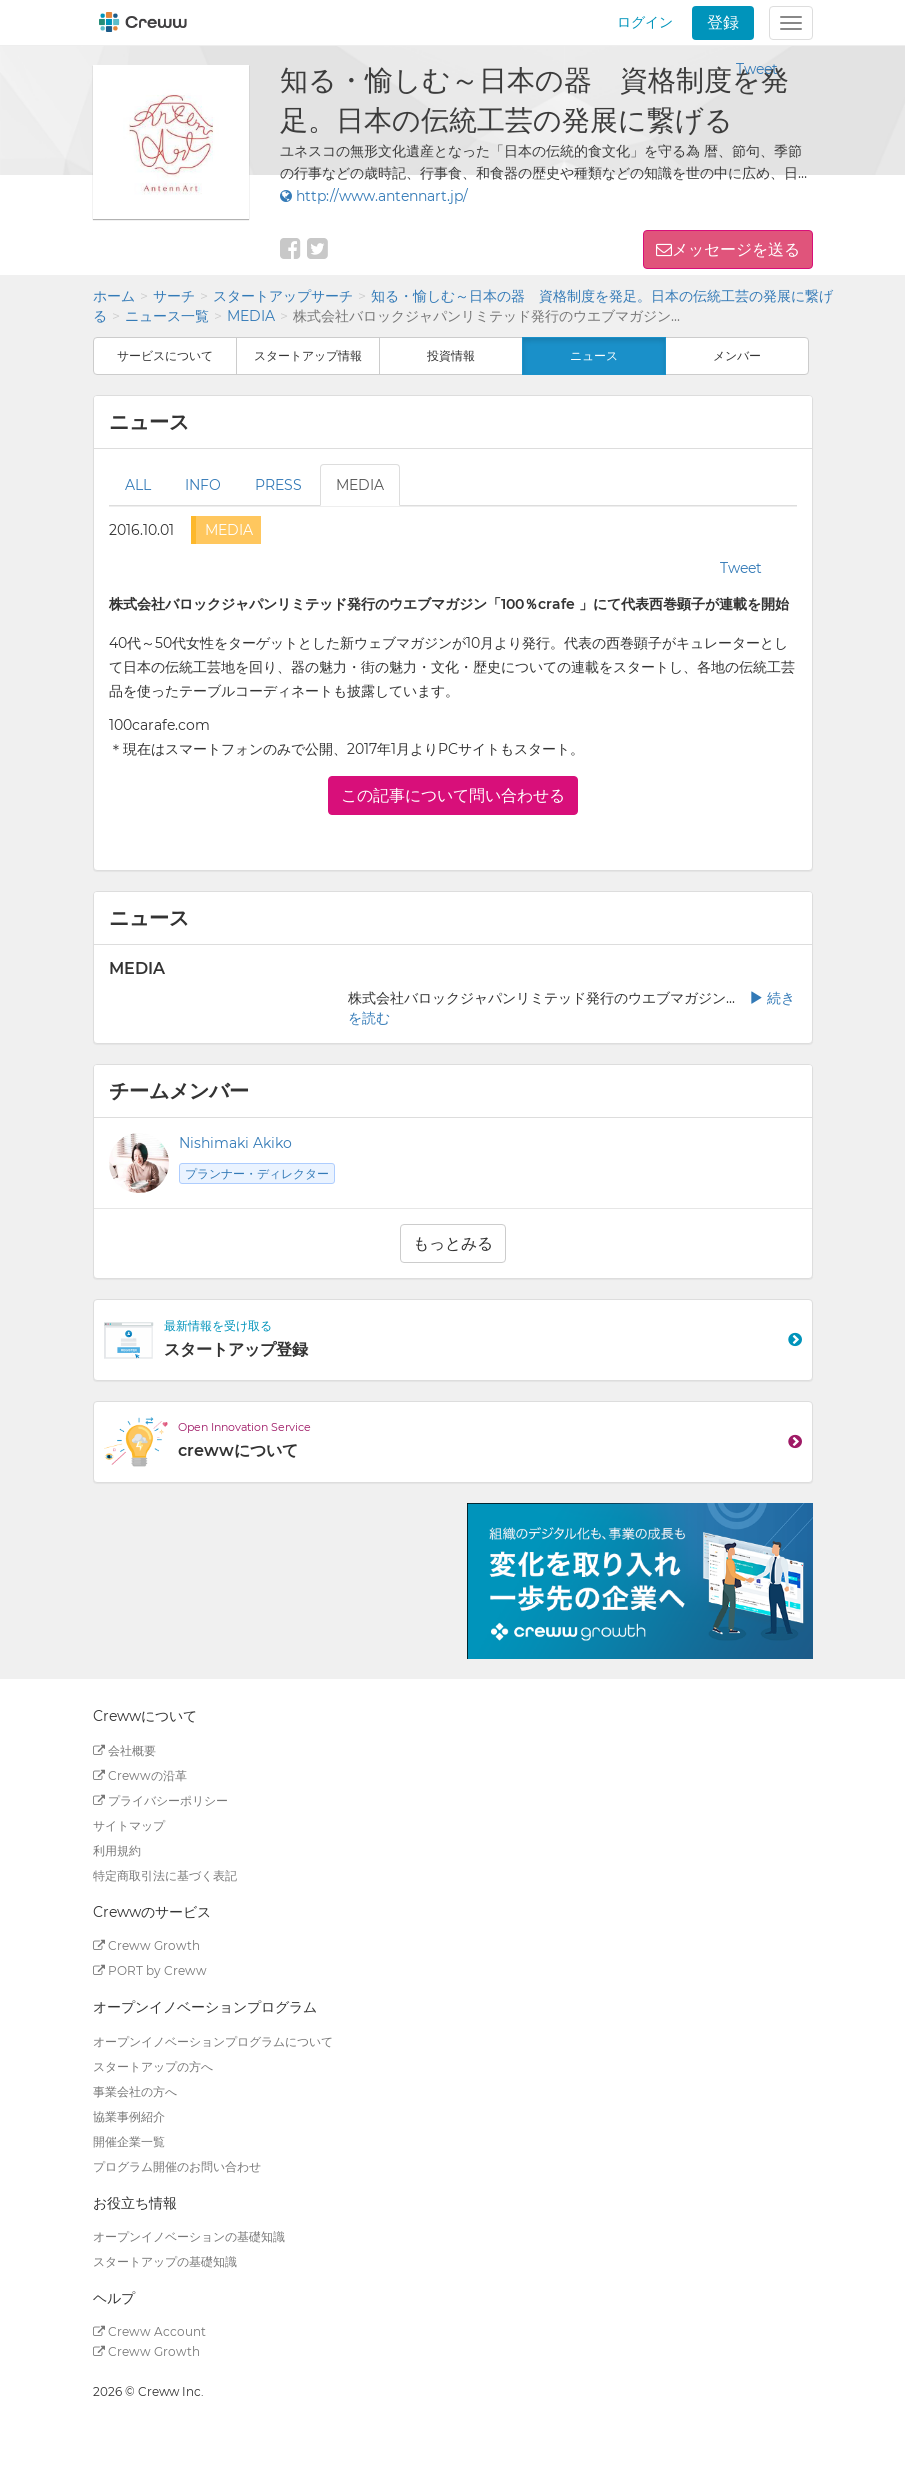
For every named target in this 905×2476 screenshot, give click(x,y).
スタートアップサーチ (283, 296)
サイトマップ (129, 1825)
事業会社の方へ (135, 2091)
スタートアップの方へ (153, 2066)
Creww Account (149, 2331)
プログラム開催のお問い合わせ (177, 2166)
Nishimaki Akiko (235, 1143)
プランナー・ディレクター (257, 1173)
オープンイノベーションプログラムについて (213, 2041)
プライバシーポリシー (160, 1800)
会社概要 (124, 1750)
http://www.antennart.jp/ (374, 196)
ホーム (114, 296)
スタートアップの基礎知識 (165, 2261)
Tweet (757, 69)
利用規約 (117, 1850)
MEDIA (251, 316)
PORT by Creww (150, 1970)
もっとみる (453, 1243)
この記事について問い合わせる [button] (453, 795)
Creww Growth (146, 1945)
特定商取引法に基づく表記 (165, 1875)
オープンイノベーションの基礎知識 (189, 2236)
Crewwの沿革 (140, 1775)
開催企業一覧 (129, 2141)
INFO (203, 485)
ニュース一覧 (167, 316)
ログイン (645, 22)
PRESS (278, 485)
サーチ (174, 296)
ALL (138, 485)
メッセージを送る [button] (736, 249)
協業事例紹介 (129, 2116)
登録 (723, 22)
